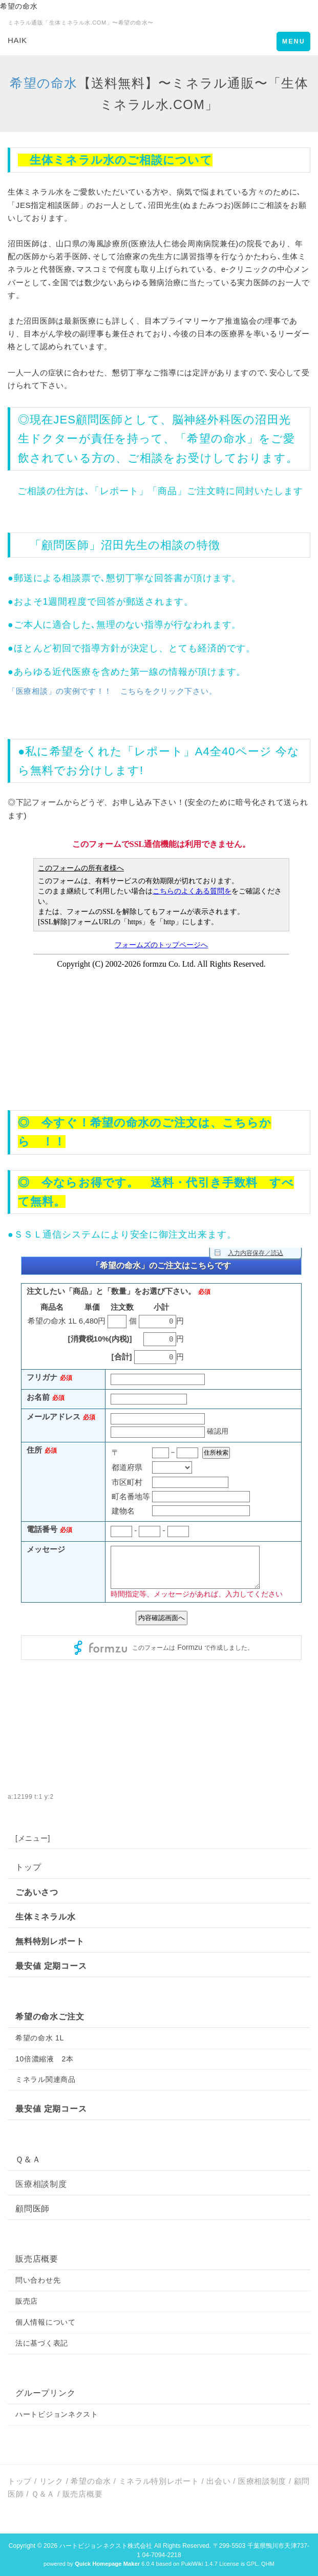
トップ (28, 1867)
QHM (267, 2564)
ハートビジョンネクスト (56, 2414)
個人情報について (45, 2322)
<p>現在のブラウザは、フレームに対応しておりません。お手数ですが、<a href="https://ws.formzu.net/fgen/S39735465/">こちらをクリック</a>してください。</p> (161, 1504)
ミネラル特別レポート (159, 2481)
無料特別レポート (49, 1941)
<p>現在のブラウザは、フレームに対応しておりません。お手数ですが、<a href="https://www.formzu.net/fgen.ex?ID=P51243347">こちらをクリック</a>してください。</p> (161, 963)
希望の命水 (43, 83)
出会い (218, 2481)
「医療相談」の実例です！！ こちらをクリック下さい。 (112, 691)
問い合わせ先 (37, 2280)
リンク (51, 2481)
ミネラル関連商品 (45, 2079)
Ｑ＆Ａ (27, 2159)
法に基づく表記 (41, 2343)
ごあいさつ (36, 1892)
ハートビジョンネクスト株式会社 (106, 2545)
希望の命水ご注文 (49, 2016)
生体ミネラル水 (45, 1916)
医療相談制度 (41, 2184)
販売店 (26, 2301)
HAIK (17, 40)
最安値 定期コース (51, 1966)
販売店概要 (36, 2258)
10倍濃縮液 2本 (44, 2059)
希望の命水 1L (39, 2038)
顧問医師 (99, 419)
